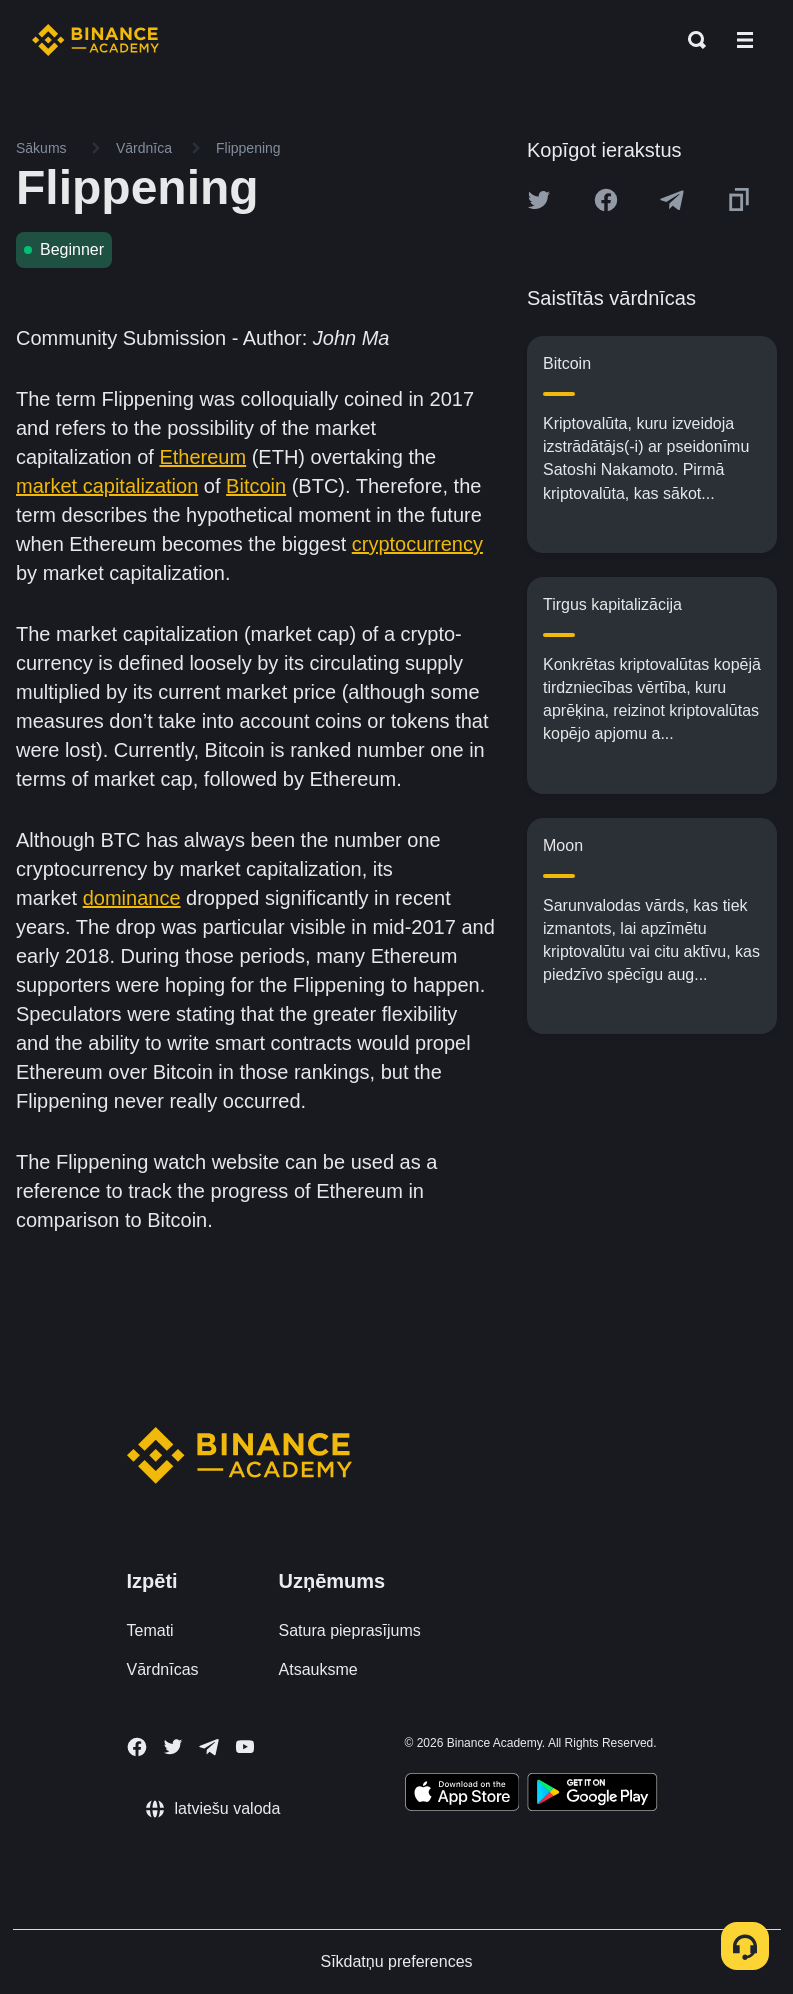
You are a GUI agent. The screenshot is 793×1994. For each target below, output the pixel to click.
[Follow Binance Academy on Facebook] (137, 1747)
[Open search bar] (691, 40)
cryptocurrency (417, 544)
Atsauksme (318, 1669)
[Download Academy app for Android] (592, 1795)
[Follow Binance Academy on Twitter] (173, 1747)
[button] (745, 40)
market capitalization (107, 486)
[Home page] (95, 40)
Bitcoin (256, 486)
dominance (132, 898)
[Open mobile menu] (745, 40)
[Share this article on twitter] (539, 200)
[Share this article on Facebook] (606, 200)
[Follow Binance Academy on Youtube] (245, 1746)
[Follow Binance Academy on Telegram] (209, 1747)
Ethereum (202, 457)
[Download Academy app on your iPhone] (462, 1795)
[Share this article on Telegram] (672, 200)
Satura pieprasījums (350, 1630)
